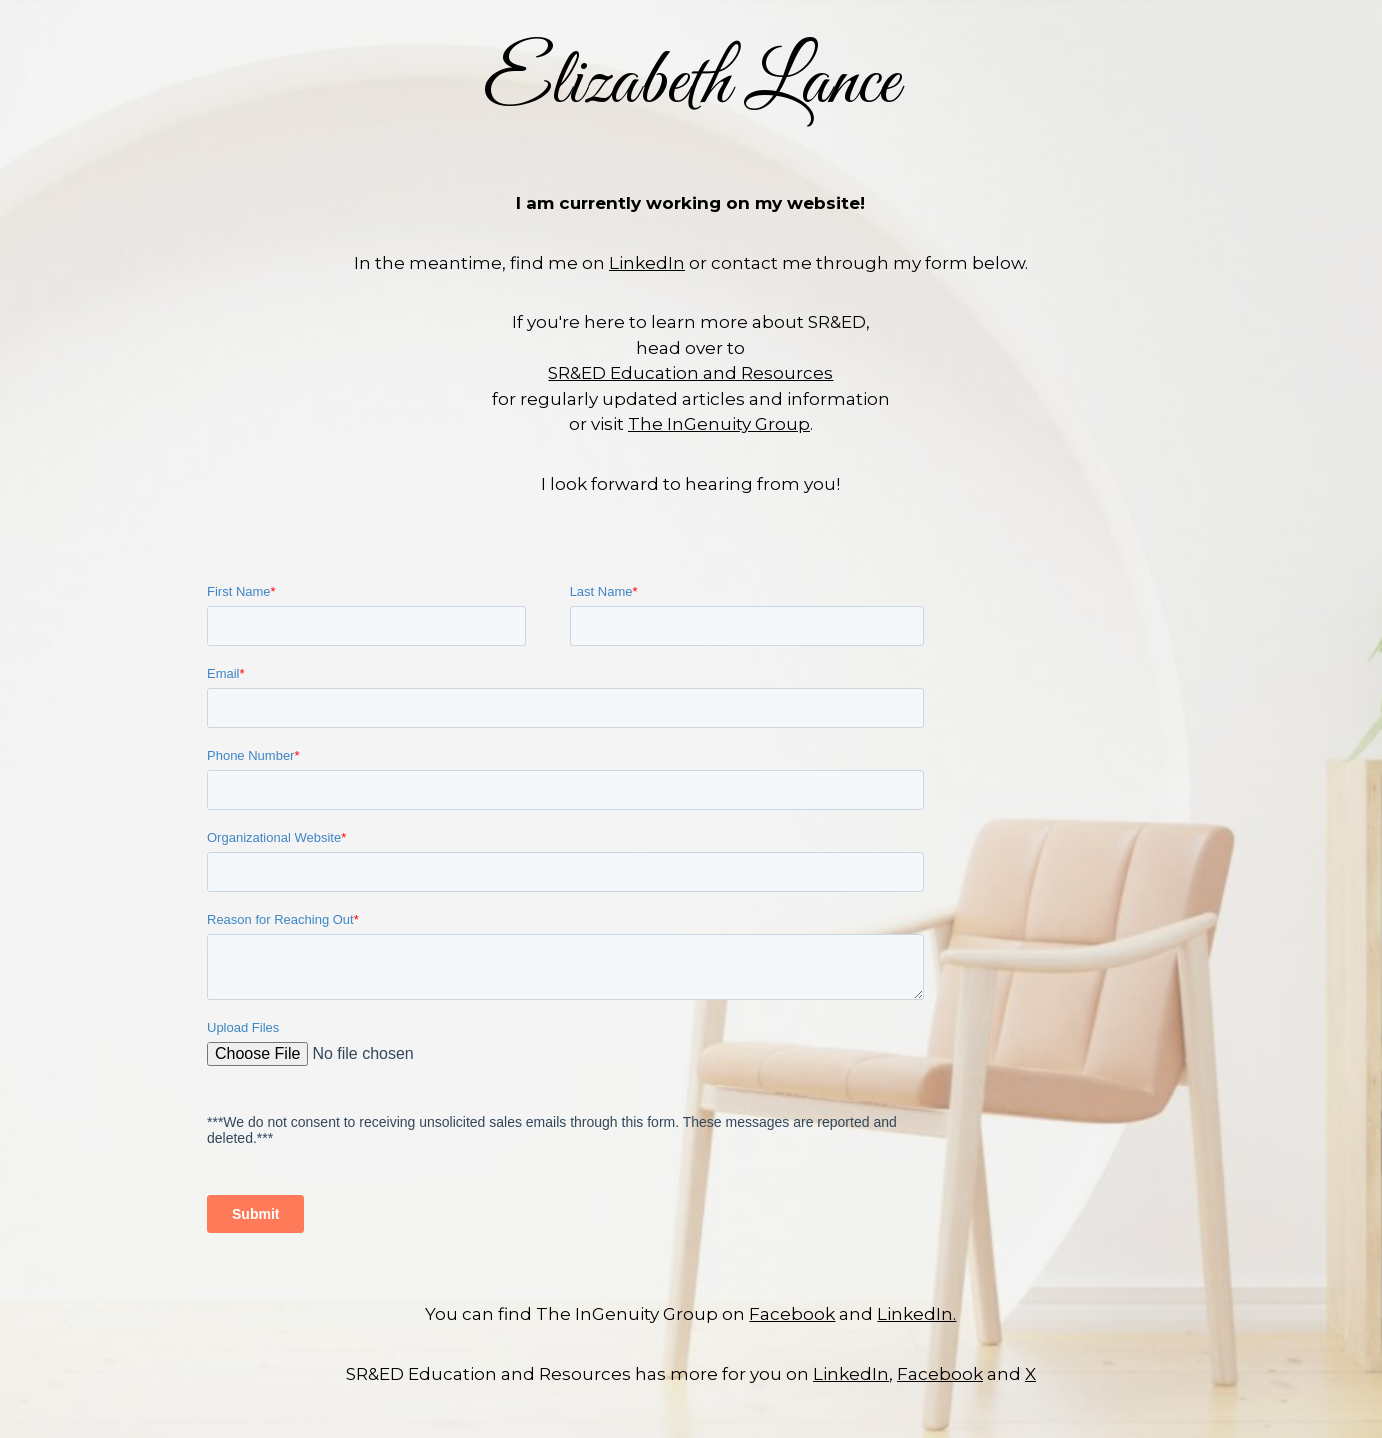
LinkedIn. (916, 1314)
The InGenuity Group (719, 424)
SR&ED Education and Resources (690, 373)
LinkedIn (647, 263)
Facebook (792, 1314)
